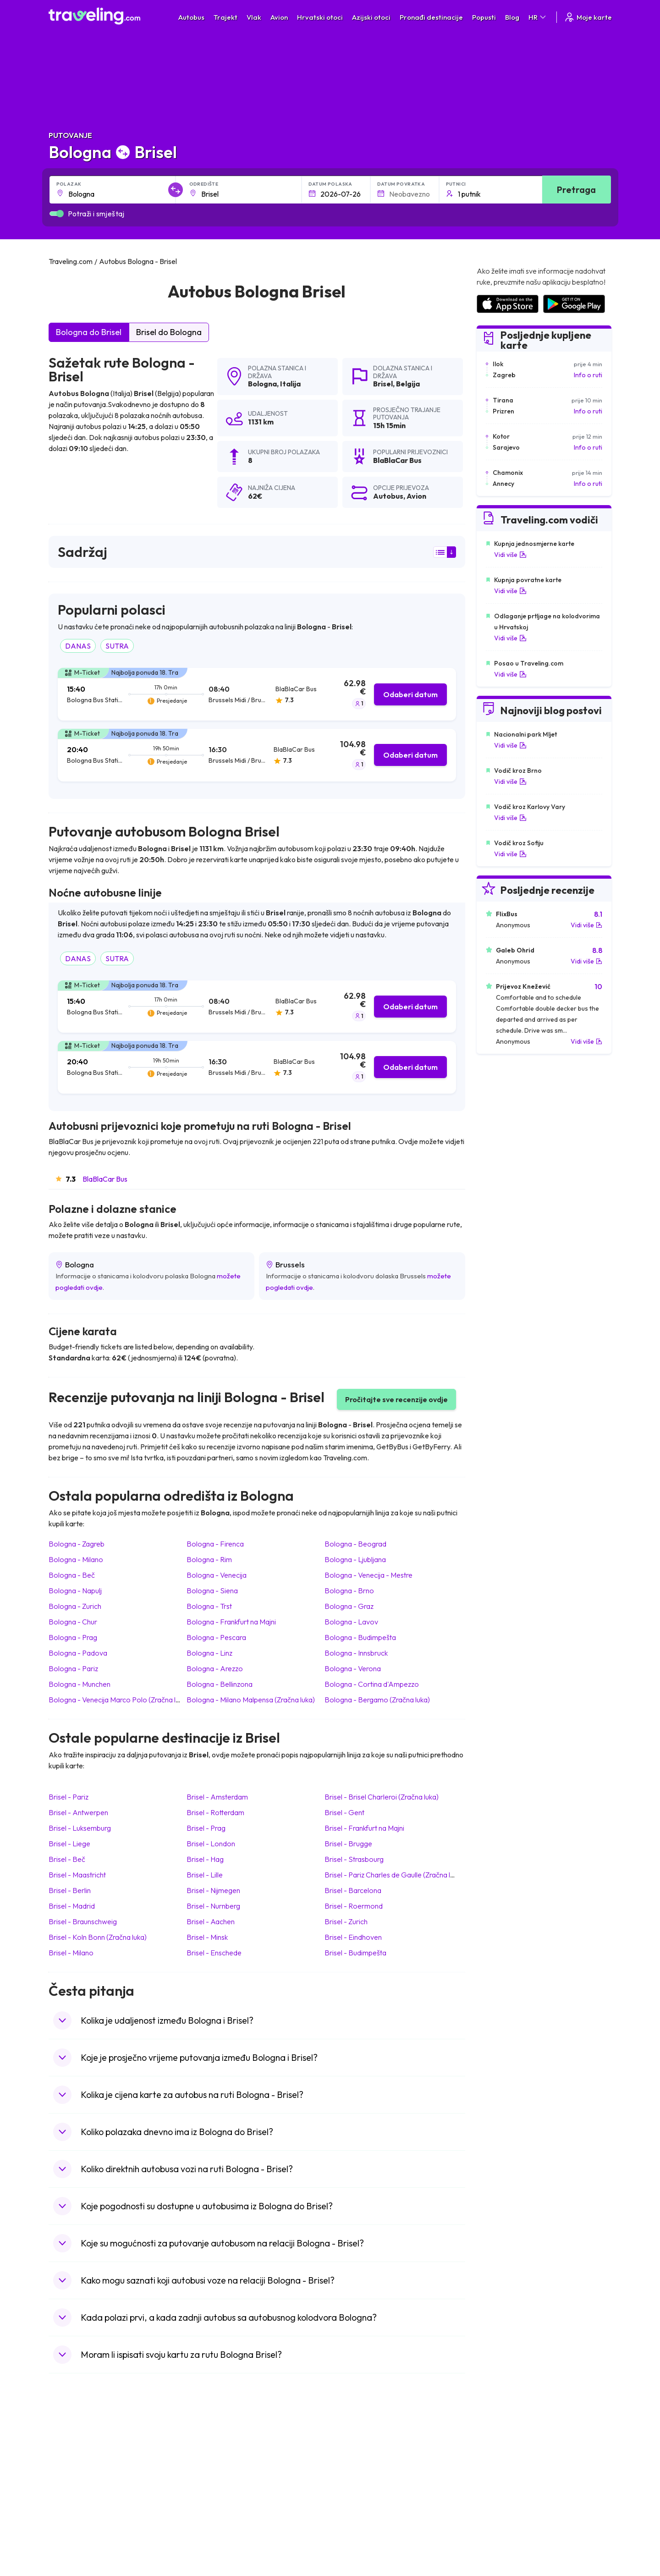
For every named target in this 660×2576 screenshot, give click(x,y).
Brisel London (211, 1843)
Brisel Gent (344, 1812)
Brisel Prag (206, 1828)
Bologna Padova (78, 1652)
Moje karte (588, 17)
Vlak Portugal (354, 2470)
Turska (63, 2508)
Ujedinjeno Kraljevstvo (85, 2489)
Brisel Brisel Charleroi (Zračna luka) (381, 1796)
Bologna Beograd (355, 1543)
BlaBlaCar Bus (104, 1178)
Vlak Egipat (351, 2460)
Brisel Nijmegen (213, 1890)
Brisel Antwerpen (78, 1812)
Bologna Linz (209, 1652)
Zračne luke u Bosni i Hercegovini (523, 2537)
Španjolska (69, 2460)
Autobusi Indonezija (222, 2537)
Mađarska (67, 2450)
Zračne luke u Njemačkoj (510, 2479)
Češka (62, 2498)
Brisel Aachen (211, 1921)
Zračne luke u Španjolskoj (512, 2460)
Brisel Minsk (207, 1937)
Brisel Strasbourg (354, 1859)
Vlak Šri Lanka (355, 2479)
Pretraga (576, 189)
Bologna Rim (209, 1559)
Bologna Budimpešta (360, 1637)
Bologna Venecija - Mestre (368, 1575)
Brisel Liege (69, 1843)
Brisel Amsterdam (217, 1796)
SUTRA (117, 645)
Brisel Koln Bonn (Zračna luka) (98, 1937)
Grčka (62, 2479)
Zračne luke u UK (499, 2489)
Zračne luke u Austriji (505, 2508)
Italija (290, 383)
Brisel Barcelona (352, 1890)
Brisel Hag (205, 1859)
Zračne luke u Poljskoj (506, 2527)
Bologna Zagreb (76, 1543)
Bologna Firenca (215, 1543)
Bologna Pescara (216, 1637)
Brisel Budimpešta (355, 1952)
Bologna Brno (349, 1590)
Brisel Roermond (353, 1905)
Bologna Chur (73, 1621)
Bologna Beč (72, 1575)
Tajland (63, 2527)
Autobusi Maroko (218, 2470)
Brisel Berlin (70, 1890)
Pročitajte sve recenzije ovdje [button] (396, 1399)
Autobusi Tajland (217, 2498)
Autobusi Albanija (218, 2450)
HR (537, 17)
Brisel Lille (205, 1874)
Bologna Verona (352, 1668)
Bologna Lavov (351, 1621)
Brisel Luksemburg (80, 1828)
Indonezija (68, 2537)
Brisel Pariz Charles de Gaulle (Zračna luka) (393, 1874)
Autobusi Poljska (217, 2479)
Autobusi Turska (217, 2508)
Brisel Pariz (68, 1796)
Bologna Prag (73, 1637)
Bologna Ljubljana (355, 1559)
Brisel (383, 383)
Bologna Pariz (73, 1668)
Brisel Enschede (214, 1952)
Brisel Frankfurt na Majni (364, 1828)
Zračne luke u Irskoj (503, 2498)
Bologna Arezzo (215, 1668)
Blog (512, 17)
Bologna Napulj (75, 1590)
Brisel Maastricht (77, 1874)
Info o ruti (588, 375)
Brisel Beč (67, 1859)
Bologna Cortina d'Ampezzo (371, 1684)
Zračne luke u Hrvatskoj (509, 2450)
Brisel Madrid (72, 1905)
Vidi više (510, 554)
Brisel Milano (71, 1952)
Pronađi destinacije (431, 17)
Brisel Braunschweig (83, 1921)
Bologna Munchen (79, 1684)
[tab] (257, 694)
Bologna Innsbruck (356, 1652)
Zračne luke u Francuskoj (511, 2470)
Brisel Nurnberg (213, 1905)
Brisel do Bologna (169, 332)
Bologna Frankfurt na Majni (231, 1621)
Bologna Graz (349, 1606)
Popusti (484, 17)
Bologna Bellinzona (220, 1684)
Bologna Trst (209, 1606)
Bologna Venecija (217, 1575)
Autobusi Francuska (222, 2527)
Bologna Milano (76, 1559)
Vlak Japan (351, 2450)
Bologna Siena (212, 1590)
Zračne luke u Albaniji (505, 2518)
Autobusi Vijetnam (220, 2489)
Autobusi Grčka (216, 2518)
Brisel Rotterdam (215, 1812)
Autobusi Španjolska (223, 2460)
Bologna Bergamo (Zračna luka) (377, 1699)
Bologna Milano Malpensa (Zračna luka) (251, 1699)
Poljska (63, 2518)
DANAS (78, 645)
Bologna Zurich (75, 1606)
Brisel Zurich (346, 1921)
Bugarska (67, 2470)
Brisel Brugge (348, 1843)
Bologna (262, 383)
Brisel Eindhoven (353, 1937)
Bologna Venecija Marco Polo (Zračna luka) (119, 1699)
